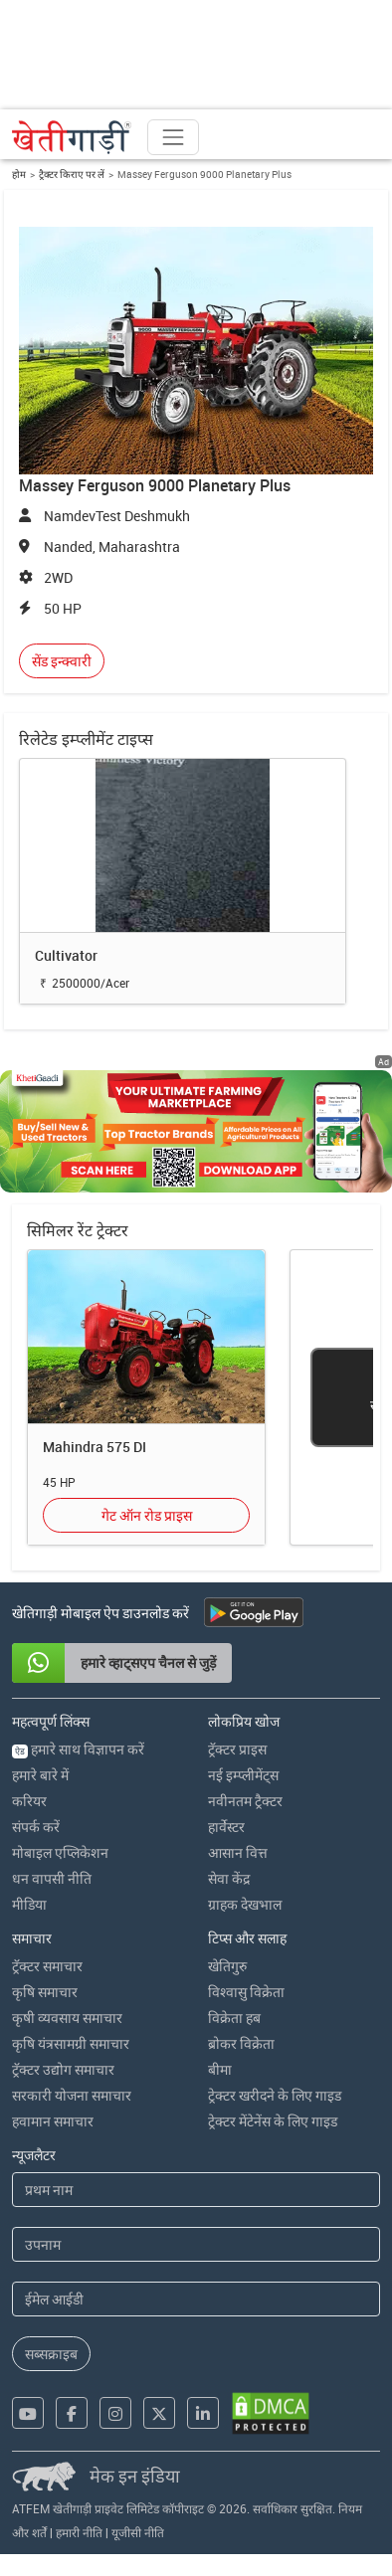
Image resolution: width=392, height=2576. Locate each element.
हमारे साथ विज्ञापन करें (78, 1749)
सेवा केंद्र (229, 1878)
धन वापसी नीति (52, 1878)
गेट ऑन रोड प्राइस (146, 1515)
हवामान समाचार (53, 2121)
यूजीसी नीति (137, 2532)
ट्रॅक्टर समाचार (47, 1965)
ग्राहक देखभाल (245, 1904)
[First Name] (196, 2189)
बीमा (220, 2069)
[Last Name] (196, 2244)
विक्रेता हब (234, 2017)
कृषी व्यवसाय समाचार (67, 2017)
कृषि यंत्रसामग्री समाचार (70, 2043)
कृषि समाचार (45, 1991)
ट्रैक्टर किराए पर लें (71, 174)
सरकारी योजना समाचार (71, 2095)
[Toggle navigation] (173, 137)
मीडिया (29, 1904)
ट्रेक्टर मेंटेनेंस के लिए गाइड (272, 2121)
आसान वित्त (238, 1852)
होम (19, 174)
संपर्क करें (36, 1826)
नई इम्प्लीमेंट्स (243, 1774)
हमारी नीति (79, 2532)
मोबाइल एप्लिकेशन (60, 1852)
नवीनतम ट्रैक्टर (245, 1800)
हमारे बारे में (40, 1774)
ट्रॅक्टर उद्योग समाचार (63, 2069)
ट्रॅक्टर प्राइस (237, 1749)
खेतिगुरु (227, 1965)
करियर (29, 1800)
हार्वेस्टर (226, 1826)
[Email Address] (196, 2299)
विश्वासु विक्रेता (246, 1991)
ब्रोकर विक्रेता (241, 2043)
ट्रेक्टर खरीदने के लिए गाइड (274, 2095)
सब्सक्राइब (51, 2353)
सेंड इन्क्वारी (62, 660)
